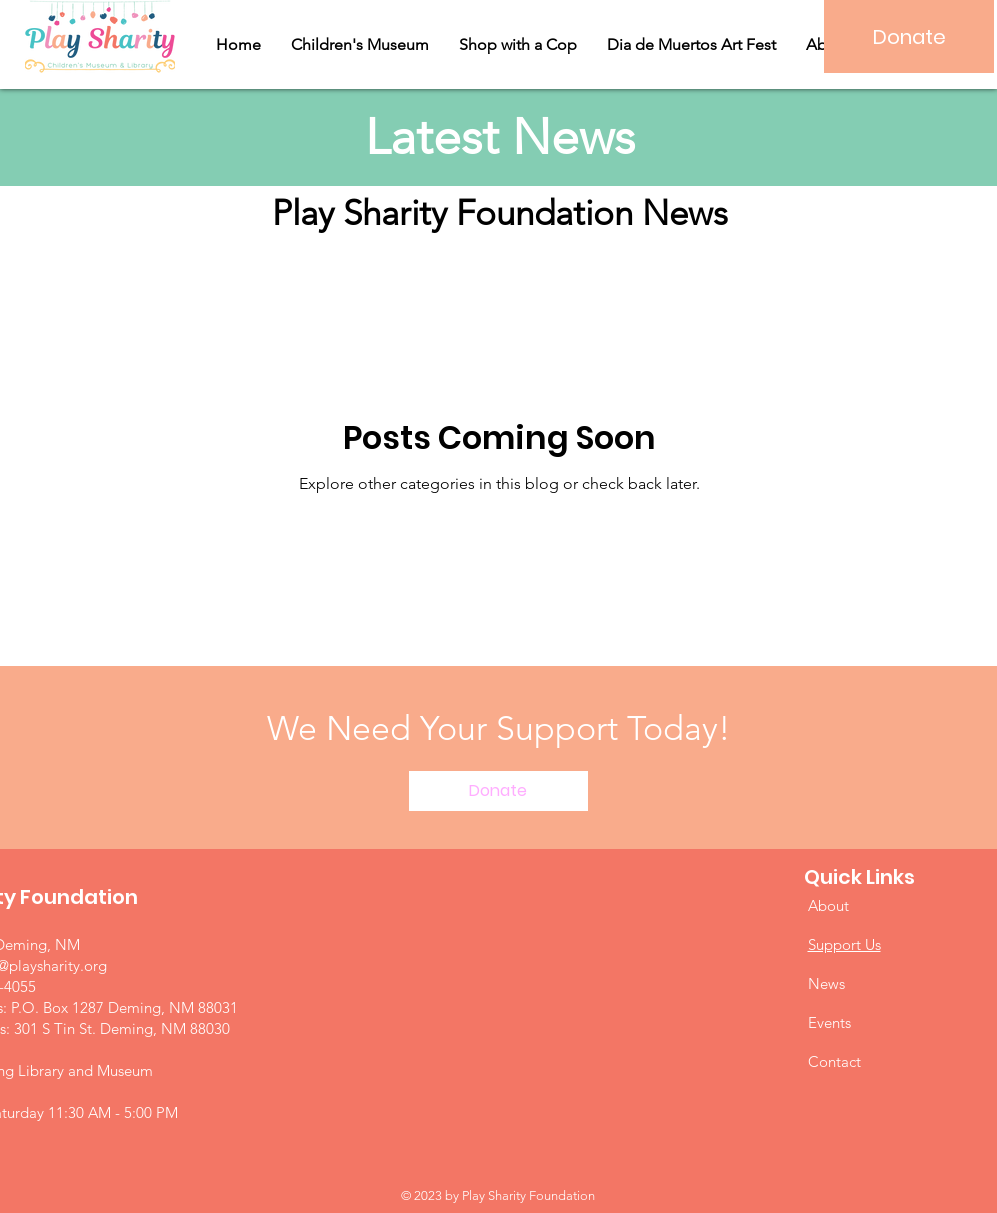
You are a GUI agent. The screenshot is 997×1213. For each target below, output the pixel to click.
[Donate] (909, 36)
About (828, 905)
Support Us (844, 944)
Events (829, 1022)
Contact (834, 1061)
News (826, 983)
